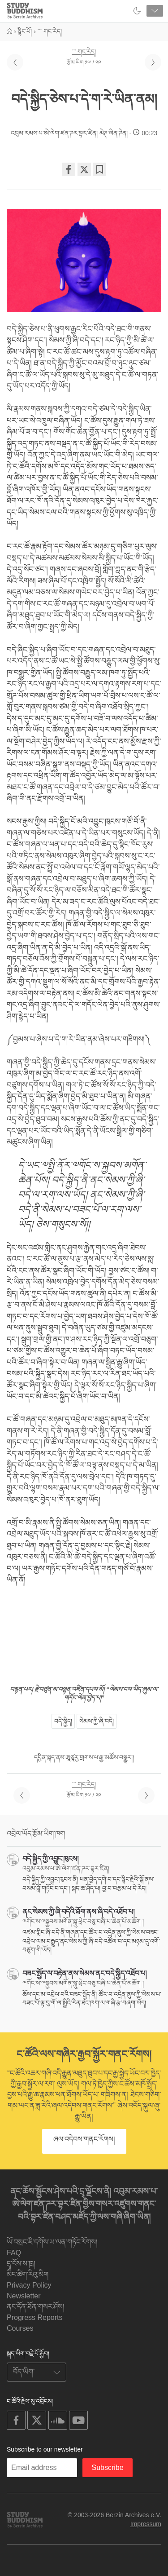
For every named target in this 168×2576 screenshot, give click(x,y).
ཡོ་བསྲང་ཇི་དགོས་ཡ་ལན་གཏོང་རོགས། (52, 2242)
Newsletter (24, 2296)
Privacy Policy (29, 2285)
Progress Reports (35, 2317)
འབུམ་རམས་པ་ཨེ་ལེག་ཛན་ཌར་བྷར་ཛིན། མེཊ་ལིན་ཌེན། (69, 133)
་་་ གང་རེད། (84, 51)
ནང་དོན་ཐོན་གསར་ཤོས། (36, 2306)
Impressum (145, 2523)
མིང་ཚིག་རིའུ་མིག (27, 2274)
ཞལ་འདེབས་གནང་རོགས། (84, 2139)
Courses (20, 2328)
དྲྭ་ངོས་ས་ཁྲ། (21, 2263)
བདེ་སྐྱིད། (63, 1721)
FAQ (14, 2253)
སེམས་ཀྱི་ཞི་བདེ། (96, 1721)
